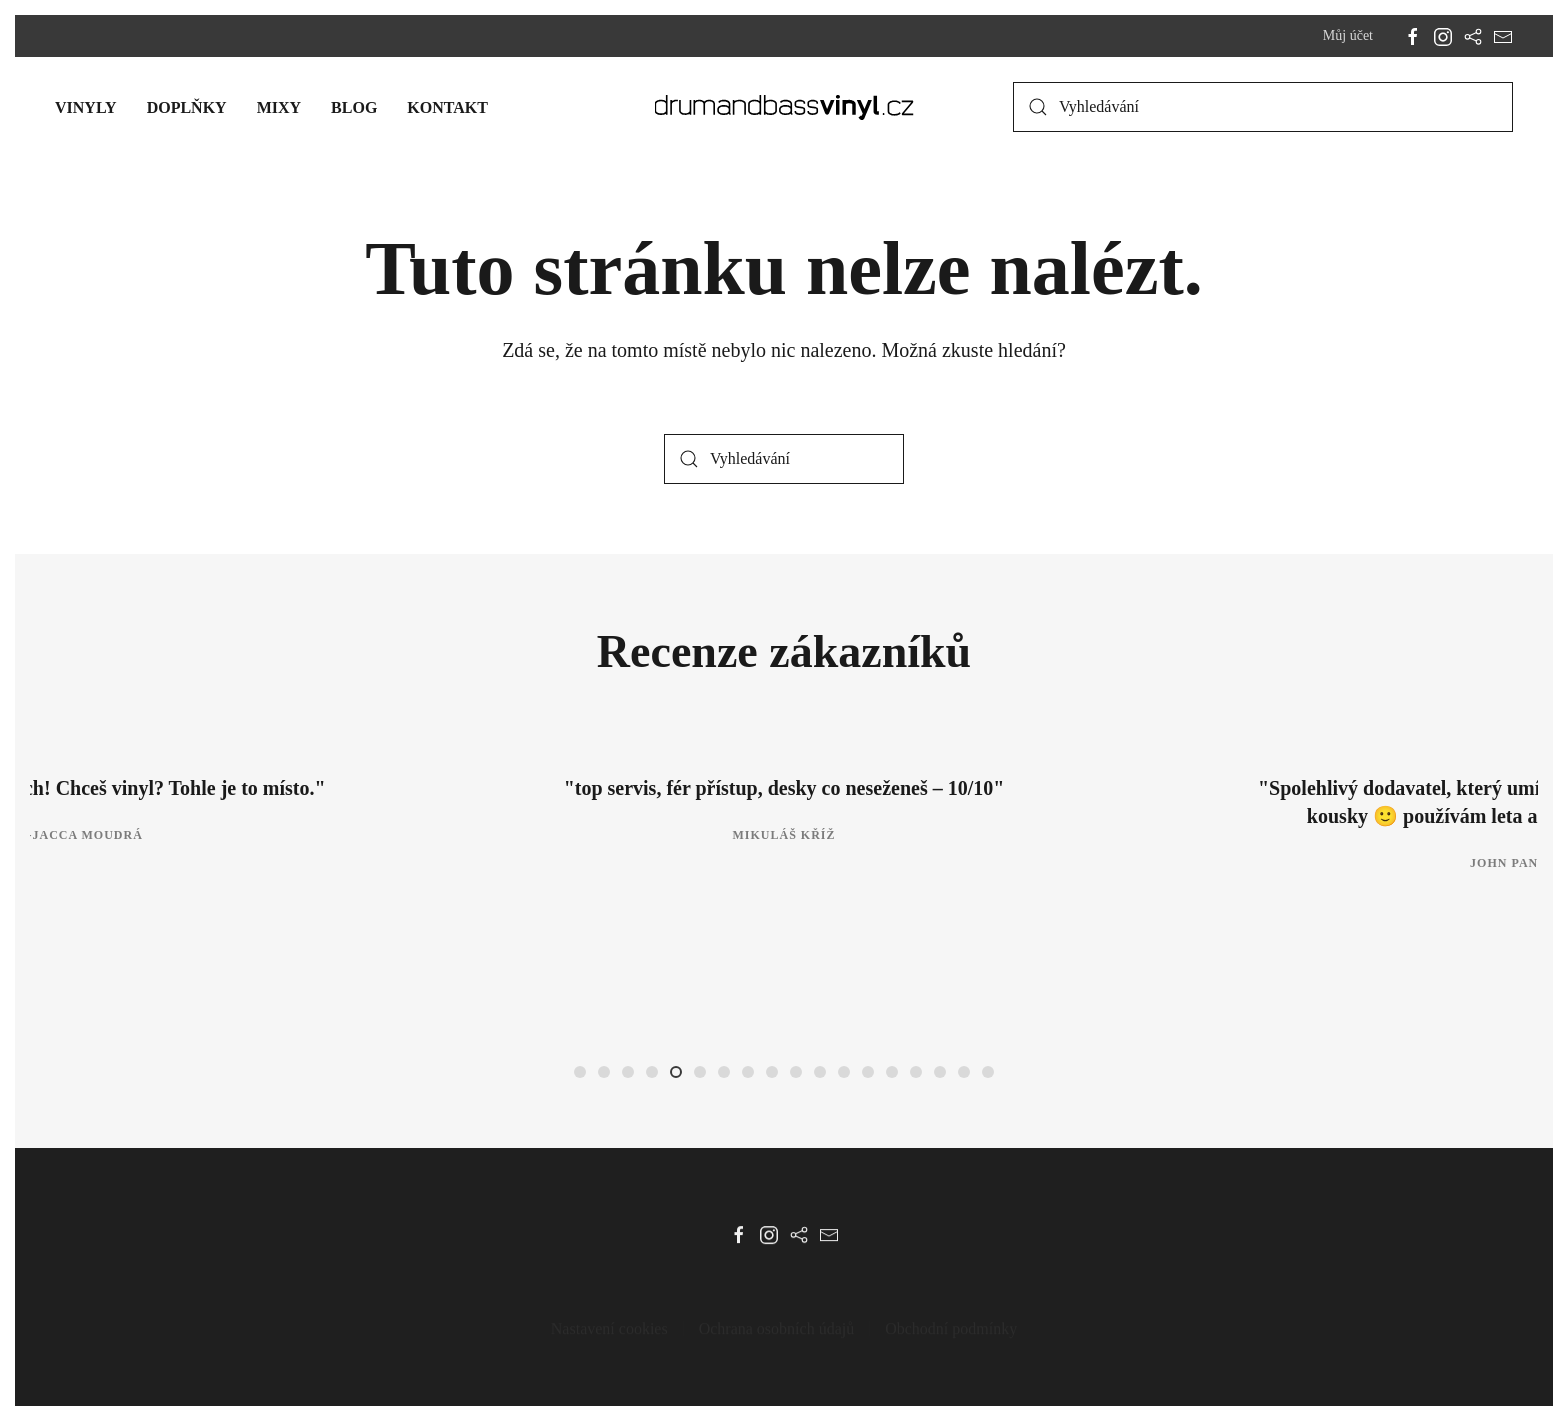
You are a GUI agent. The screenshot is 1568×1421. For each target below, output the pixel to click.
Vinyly (86, 107)
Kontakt (447, 107)
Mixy (279, 107)
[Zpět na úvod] (784, 107)
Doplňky (187, 107)
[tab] (580, 1072)
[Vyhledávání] (1263, 107)
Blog (354, 107)
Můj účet (1348, 35)
